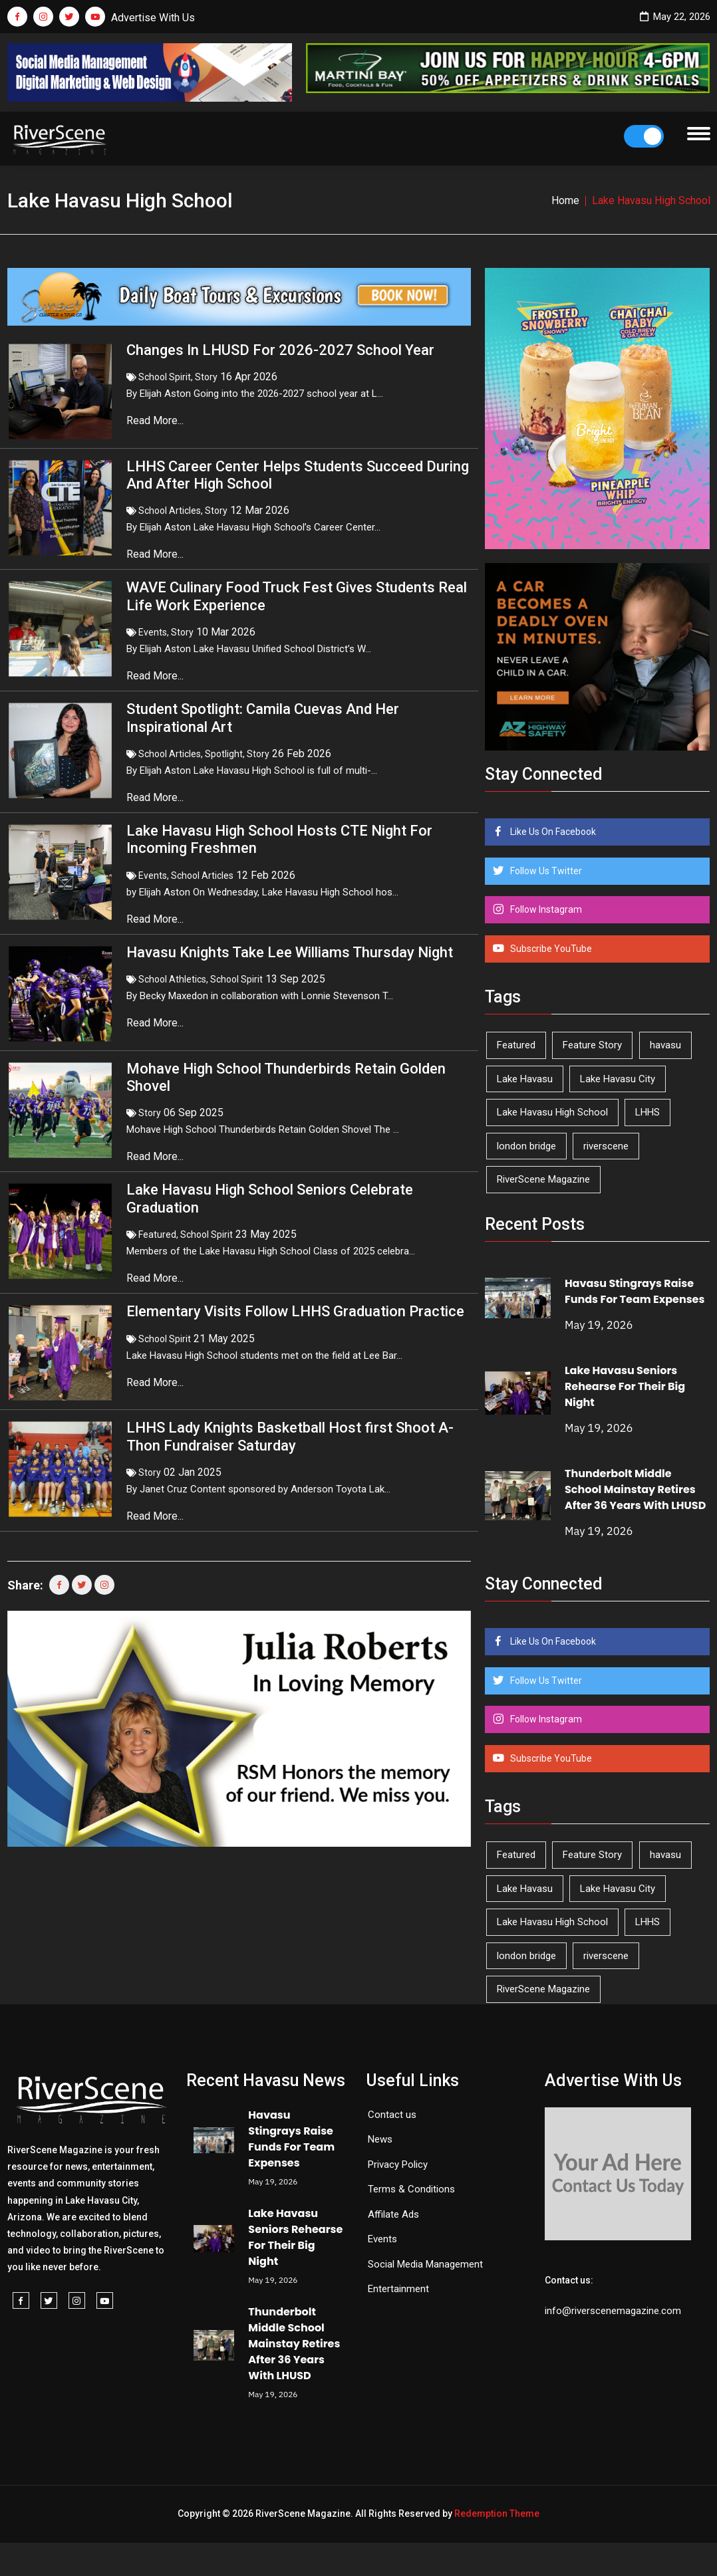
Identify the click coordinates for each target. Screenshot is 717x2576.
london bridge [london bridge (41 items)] (526, 1146)
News (380, 2139)
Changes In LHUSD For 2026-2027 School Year (280, 350)
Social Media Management (425, 2264)
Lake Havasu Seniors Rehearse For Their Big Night (625, 1386)
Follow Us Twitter (545, 871)
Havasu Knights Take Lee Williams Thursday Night (289, 952)
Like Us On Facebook (552, 831)
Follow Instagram (545, 909)
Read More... (156, 420)
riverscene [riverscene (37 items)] (606, 1146)
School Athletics (172, 979)
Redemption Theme (496, 2513)
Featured (157, 1234)
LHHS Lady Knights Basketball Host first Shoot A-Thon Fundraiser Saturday (290, 1436)
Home (565, 200)
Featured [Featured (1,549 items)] (516, 1045)
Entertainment (398, 2289)
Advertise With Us (153, 17)
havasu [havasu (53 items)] (665, 1045)
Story (206, 377)
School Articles (169, 510)
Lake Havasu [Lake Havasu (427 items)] (525, 1079)
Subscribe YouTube (550, 948)
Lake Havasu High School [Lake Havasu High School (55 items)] (552, 1112)
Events (152, 632)
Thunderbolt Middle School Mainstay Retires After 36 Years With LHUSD (635, 1489)
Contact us (392, 2115)
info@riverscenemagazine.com (613, 2311)
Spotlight (224, 754)
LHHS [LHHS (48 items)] (647, 1112)
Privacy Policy (398, 2164)
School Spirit (164, 377)
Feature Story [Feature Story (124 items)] (592, 1045)
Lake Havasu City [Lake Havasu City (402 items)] (617, 1079)
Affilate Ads (393, 2214)
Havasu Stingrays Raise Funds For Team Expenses (634, 1291)
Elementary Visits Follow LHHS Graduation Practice (295, 1311)
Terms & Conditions (411, 2189)
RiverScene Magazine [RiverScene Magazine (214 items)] (543, 1179)
